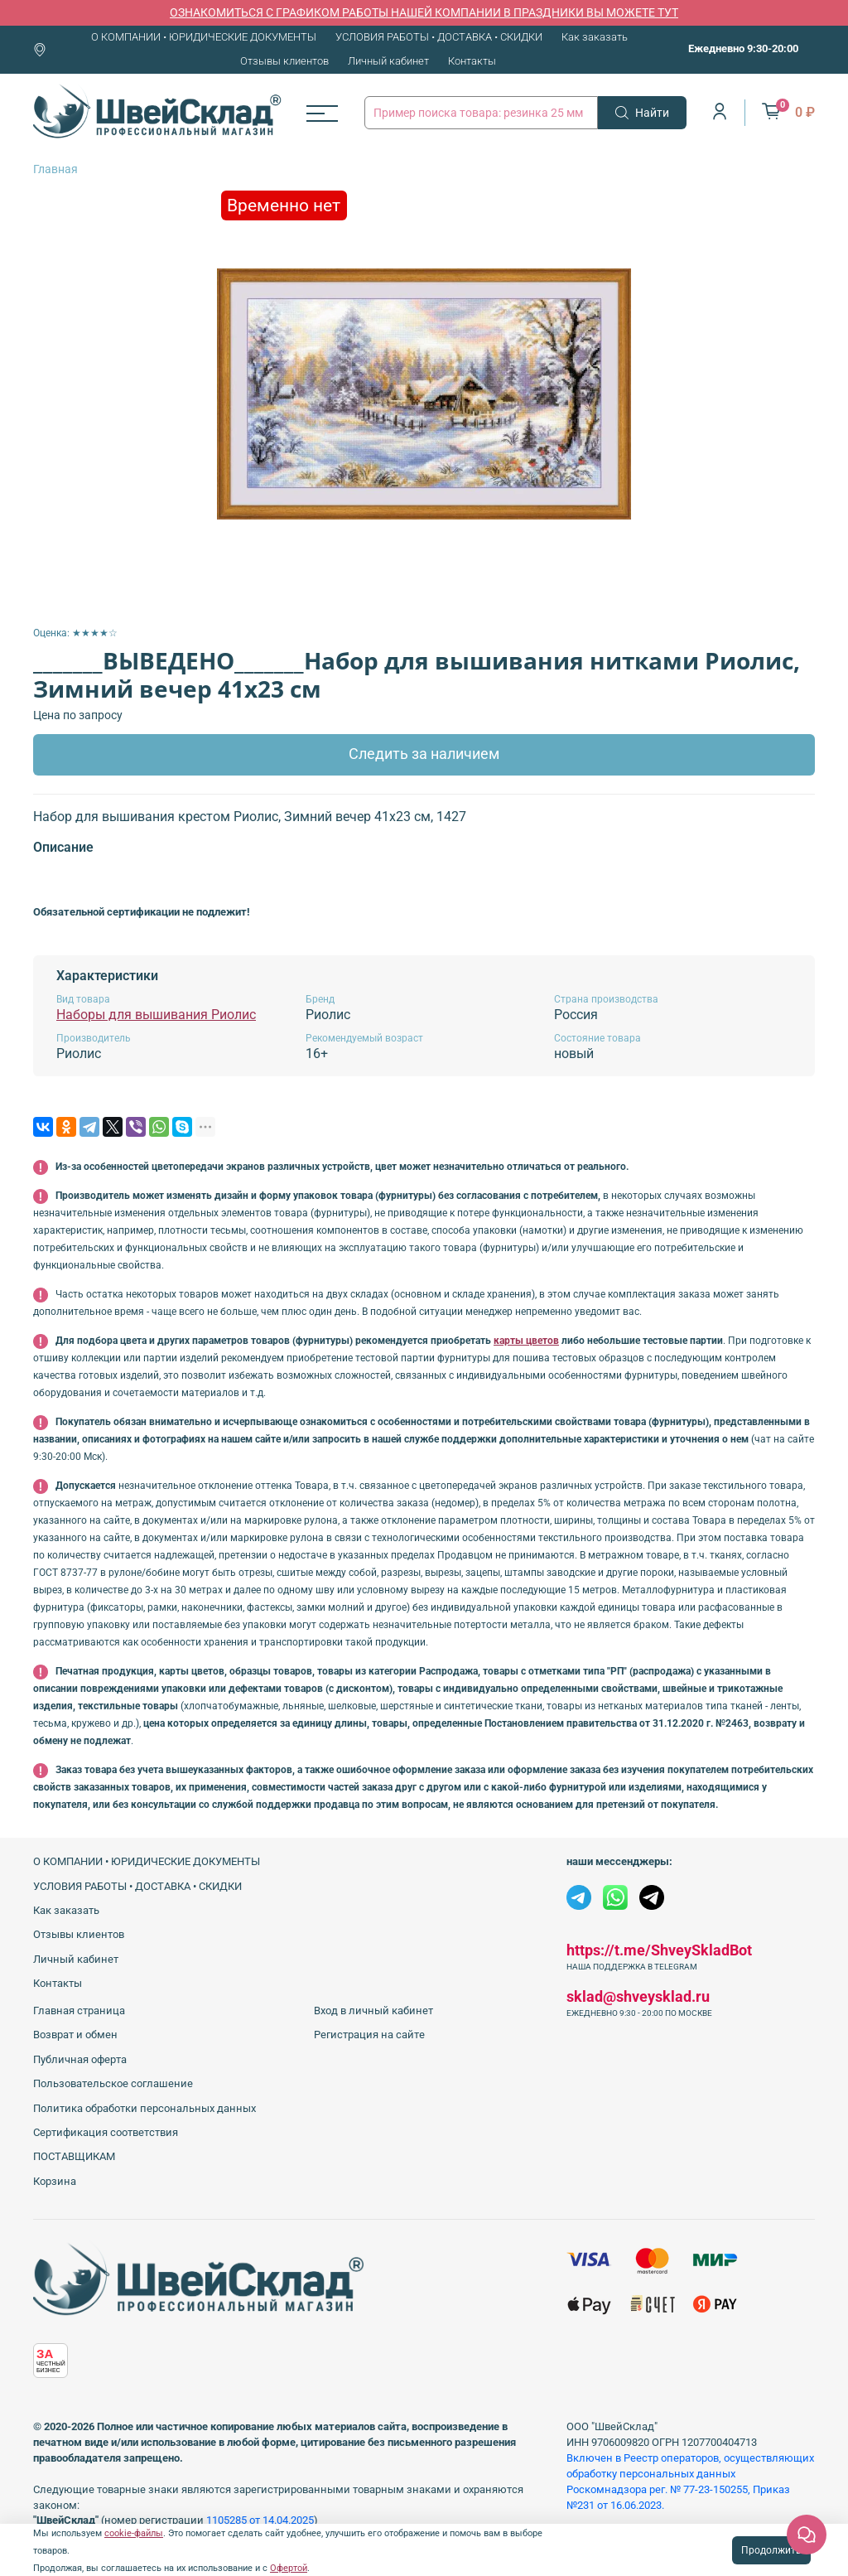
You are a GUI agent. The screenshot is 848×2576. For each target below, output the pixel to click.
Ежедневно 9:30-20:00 (743, 48)
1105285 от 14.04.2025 (260, 2520)
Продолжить (771, 2550)
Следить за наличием (424, 754)
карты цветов (526, 1340)
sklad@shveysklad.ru (638, 1996)
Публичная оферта (80, 2059)
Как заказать (594, 37)
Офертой (288, 2568)
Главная (55, 169)
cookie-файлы (133, 2533)
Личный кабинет (388, 61)
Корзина (54, 2181)
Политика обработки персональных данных (144, 2108)
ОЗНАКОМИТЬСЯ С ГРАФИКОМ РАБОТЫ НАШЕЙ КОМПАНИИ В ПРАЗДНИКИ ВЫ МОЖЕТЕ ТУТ (424, 12)
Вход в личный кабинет (373, 2010)
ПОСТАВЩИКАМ (74, 2156)
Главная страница (79, 2010)
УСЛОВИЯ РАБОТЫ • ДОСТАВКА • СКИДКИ (438, 37)
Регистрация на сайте (369, 2034)
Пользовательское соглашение (113, 2083)
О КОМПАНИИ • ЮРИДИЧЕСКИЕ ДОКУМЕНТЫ (203, 37)
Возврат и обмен (75, 2034)
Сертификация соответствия (105, 2132)
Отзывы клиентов (284, 61)
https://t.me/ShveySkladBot (659, 1950)
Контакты (472, 61)
